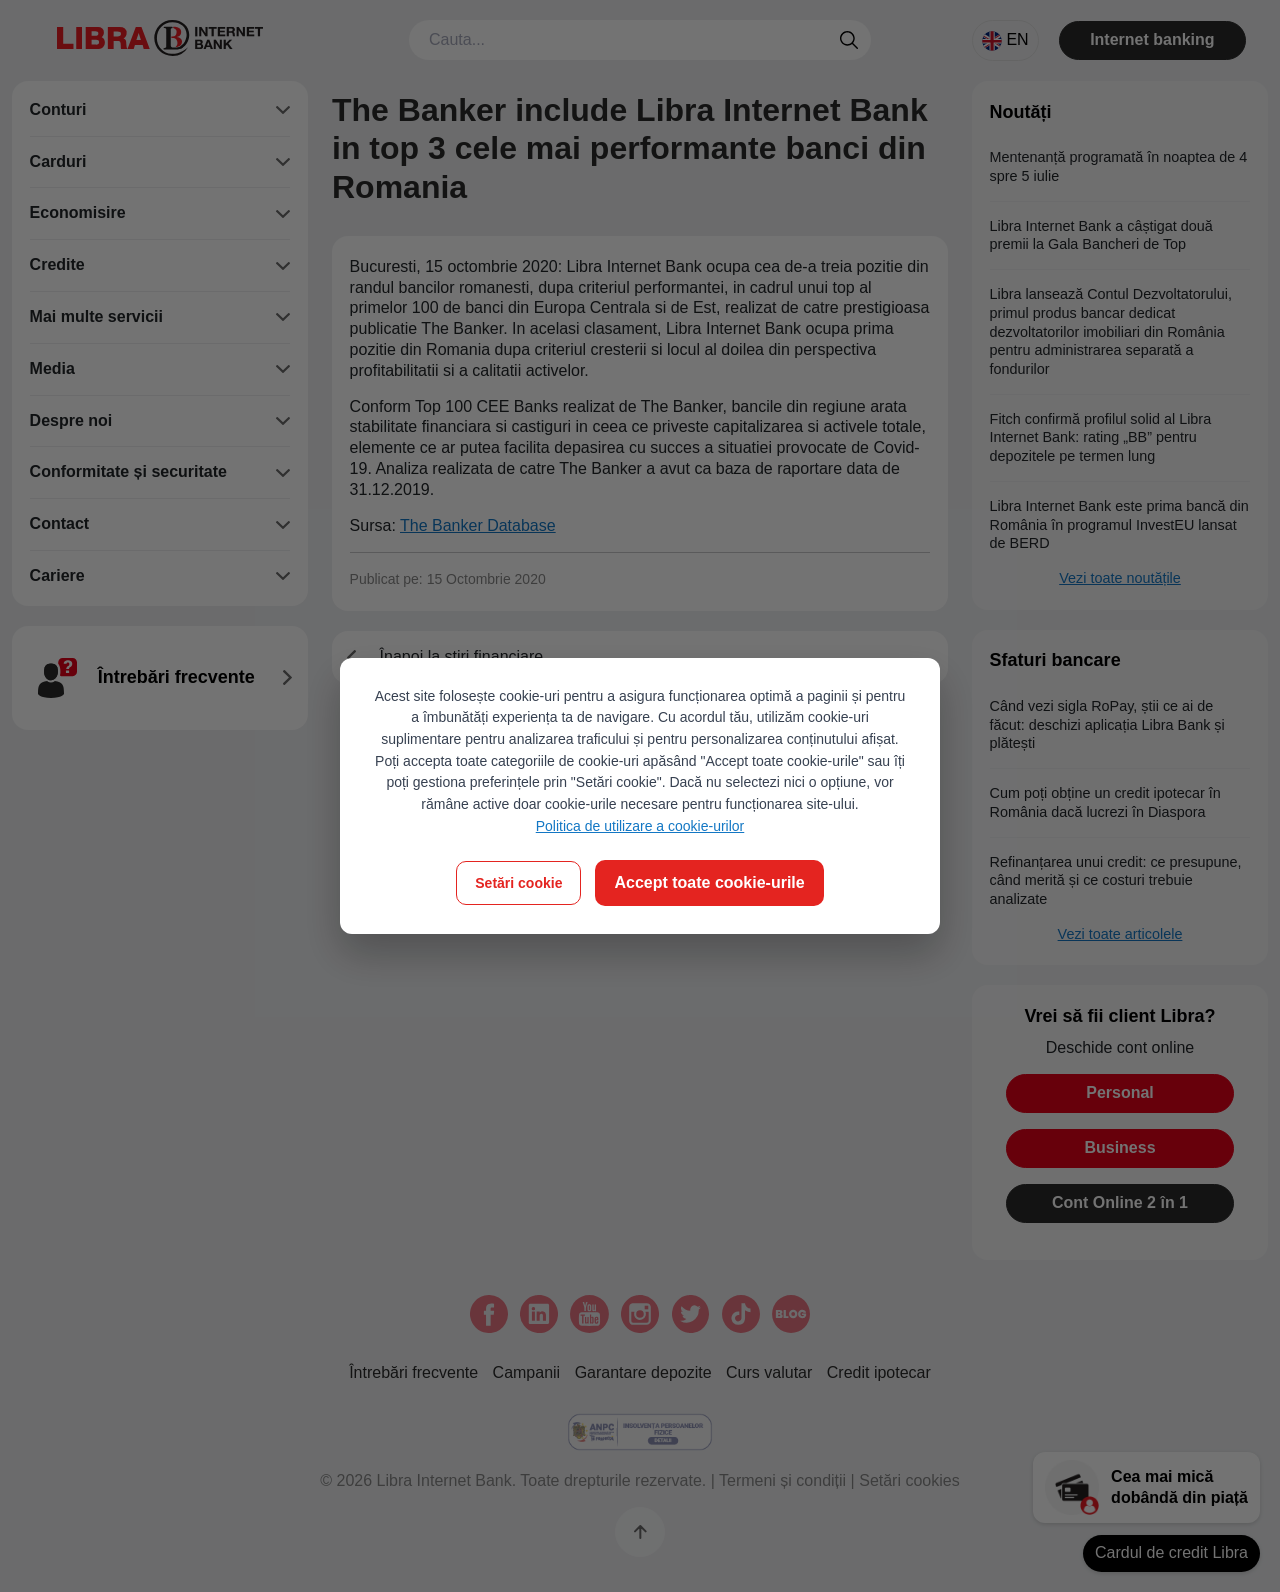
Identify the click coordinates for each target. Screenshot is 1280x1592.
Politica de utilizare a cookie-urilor (640, 826)
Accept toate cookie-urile (709, 882)
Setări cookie (518, 883)
